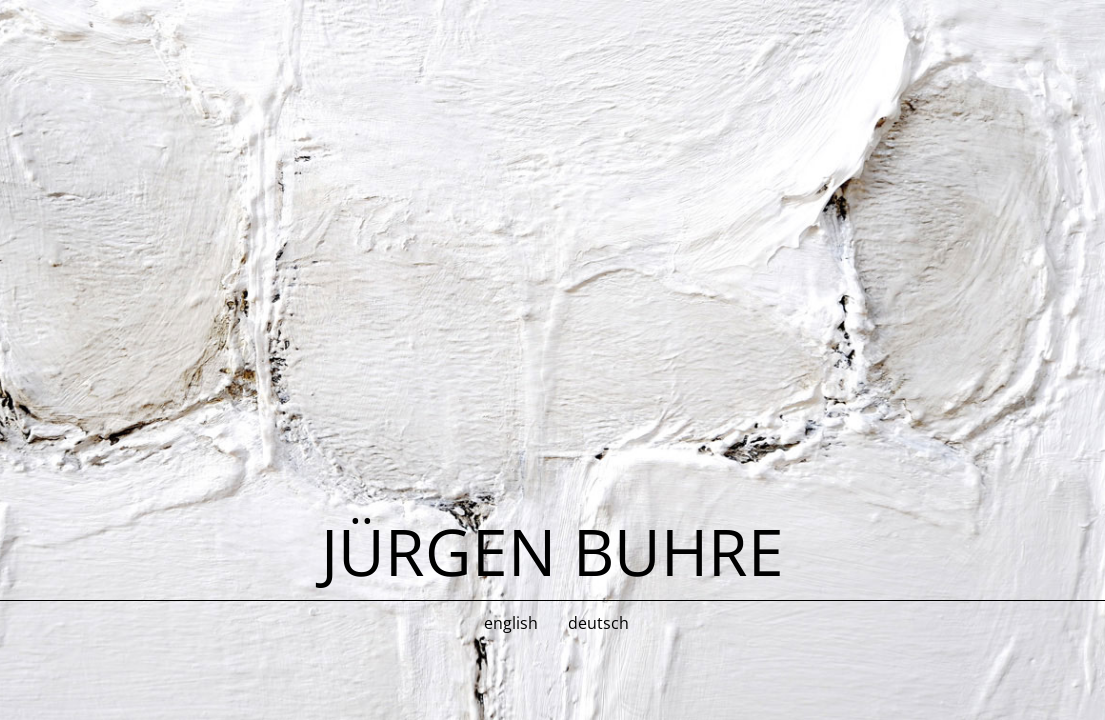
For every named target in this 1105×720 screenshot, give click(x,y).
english (511, 623)
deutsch (598, 623)
